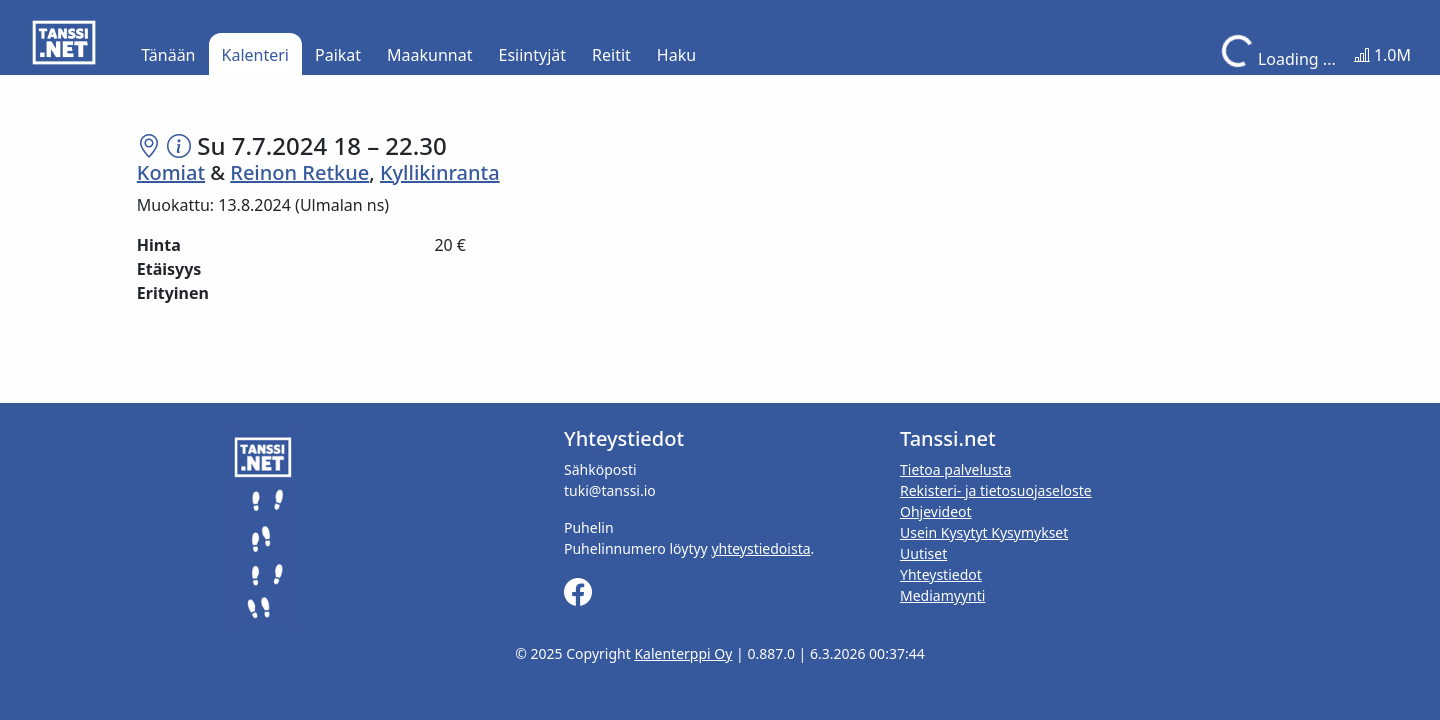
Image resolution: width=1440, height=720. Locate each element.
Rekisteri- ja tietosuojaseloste (996, 490)
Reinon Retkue (299, 172)
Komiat (171, 172)
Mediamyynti (942, 595)
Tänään (168, 55)
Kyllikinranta (440, 172)
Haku (676, 55)
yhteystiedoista (760, 548)
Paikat (338, 55)
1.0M (1382, 55)
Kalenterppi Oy (683, 653)
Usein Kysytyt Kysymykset (984, 532)
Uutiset (923, 553)
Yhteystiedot (941, 574)
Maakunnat (429, 55)
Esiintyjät (533, 55)
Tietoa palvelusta (955, 469)
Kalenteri (255, 55)
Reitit (611, 55)
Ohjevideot (936, 511)
